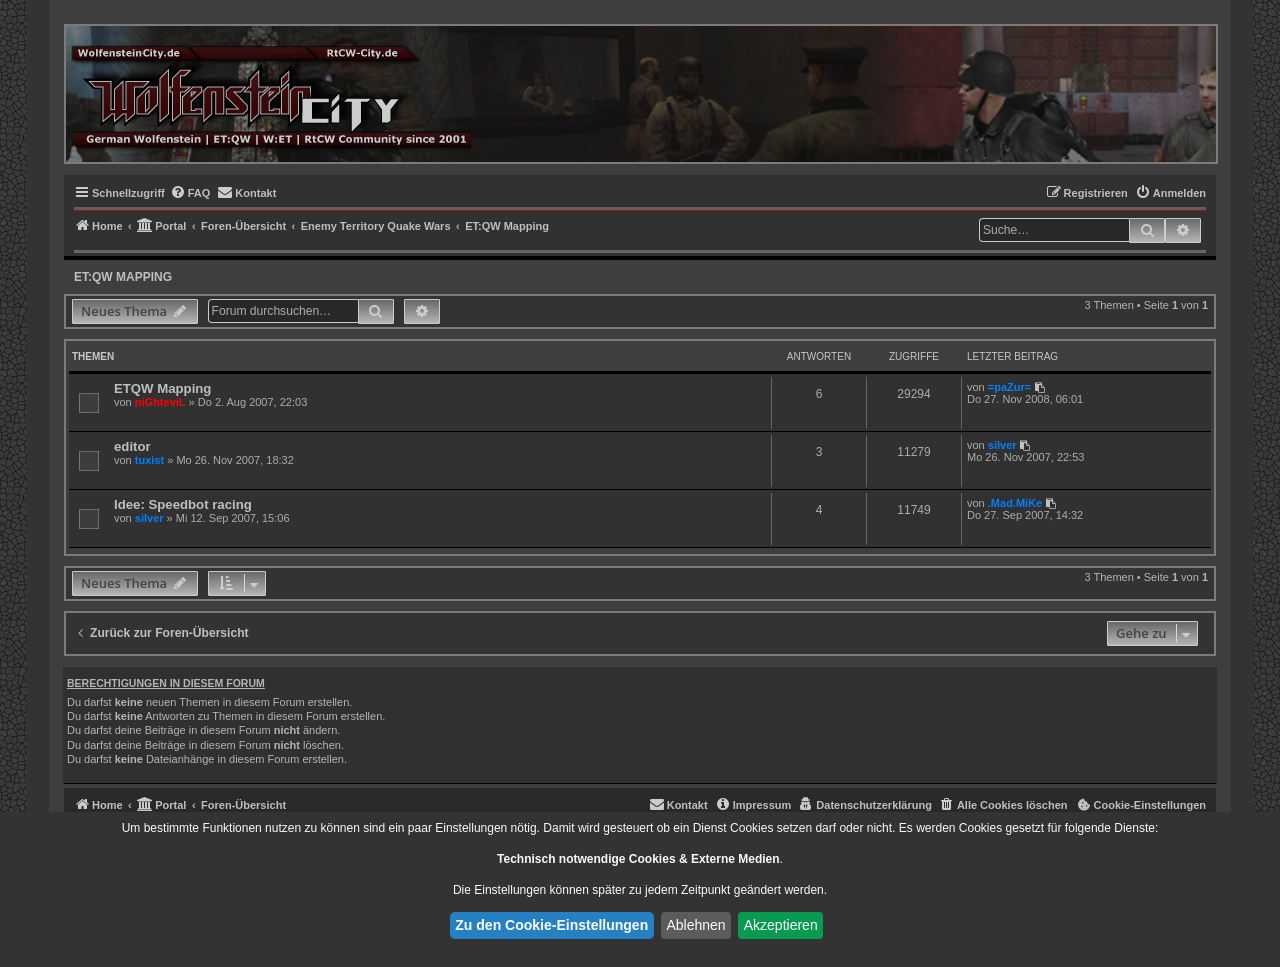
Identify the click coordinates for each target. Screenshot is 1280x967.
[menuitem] (190, 193)
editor (132, 446)
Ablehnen (695, 925)
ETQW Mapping (162, 388)
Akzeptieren (781, 925)
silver (1002, 445)
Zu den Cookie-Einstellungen (551, 925)
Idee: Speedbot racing (183, 504)
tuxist (149, 460)
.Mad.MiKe (1015, 503)
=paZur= (1009, 387)
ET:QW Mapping (123, 277)
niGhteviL (160, 402)
